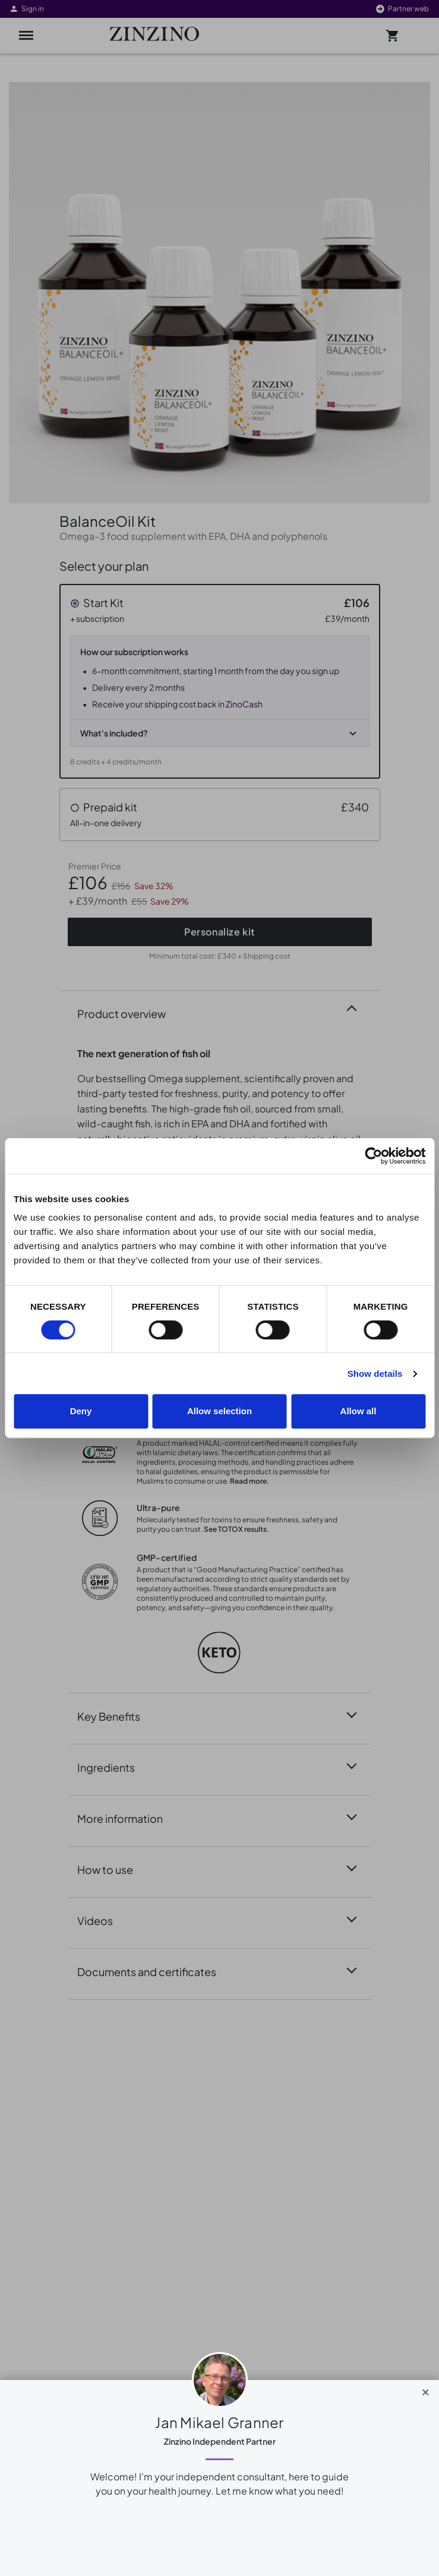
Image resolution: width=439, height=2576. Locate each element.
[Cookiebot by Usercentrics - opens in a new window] (373, 1156)
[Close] (425, 2389)
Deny (81, 1411)
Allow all (358, 1411)
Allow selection (219, 1411)
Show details (375, 1373)
